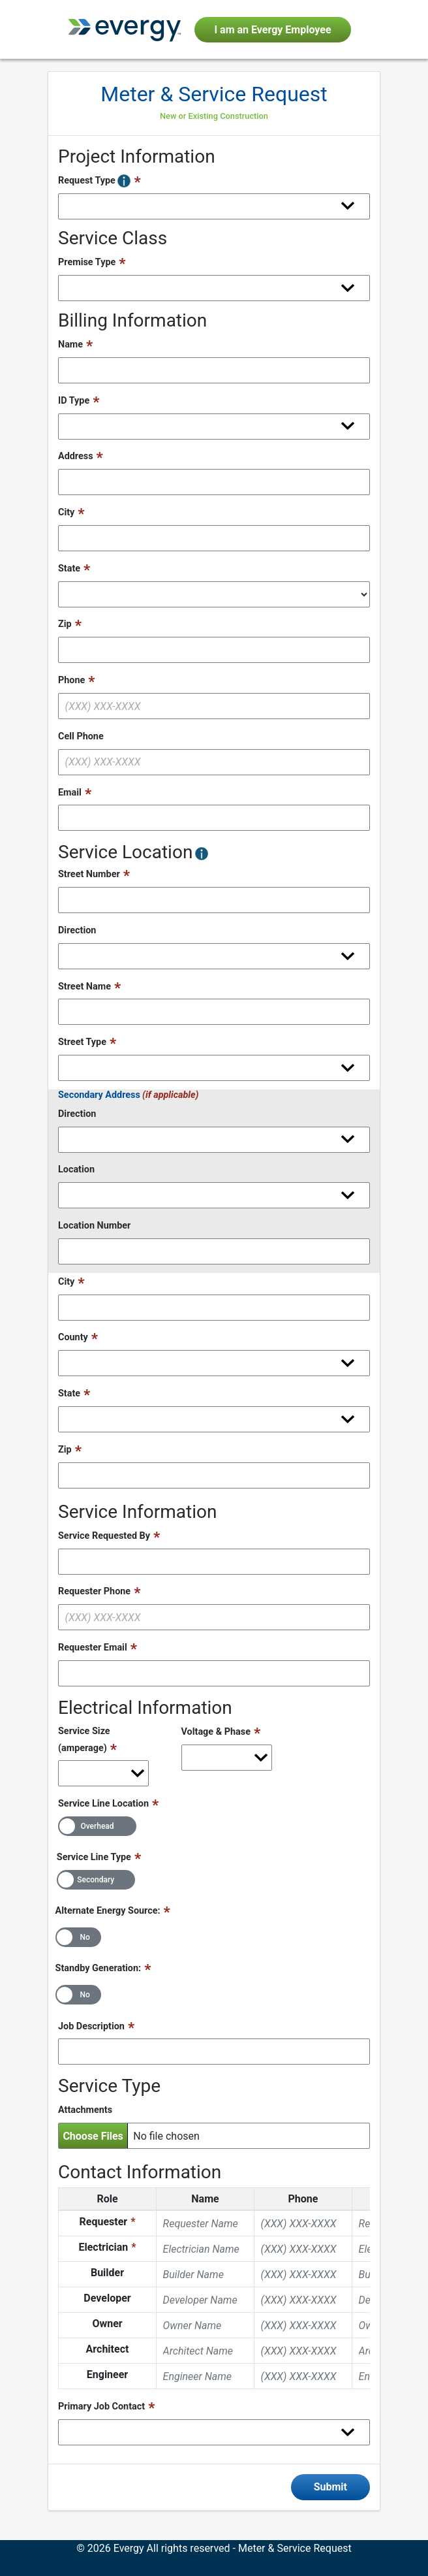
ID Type (73, 400)
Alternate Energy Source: (107, 1910)
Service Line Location (103, 1803)
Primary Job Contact (101, 2406)
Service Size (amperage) (84, 1740)
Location (76, 1169)
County (73, 1337)
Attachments (85, 2110)
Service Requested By (104, 1535)
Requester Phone (94, 1591)
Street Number (89, 874)
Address (75, 456)
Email (70, 792)
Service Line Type (94, 1857)
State (69, 568)
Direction (77, 930)
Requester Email (92, 1647)
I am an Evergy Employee (272, 30)
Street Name (84, 986)
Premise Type (86, 262)
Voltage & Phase (216, 1731)
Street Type (82, 1042)
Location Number (94, 1225)
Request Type (94, 180)
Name (70, 344)
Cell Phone (81, 736)
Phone (71, 680)
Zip (65, 624)
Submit (330, 2487)
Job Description (91, 2026)
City (66, 512)
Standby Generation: (98, 1968)
